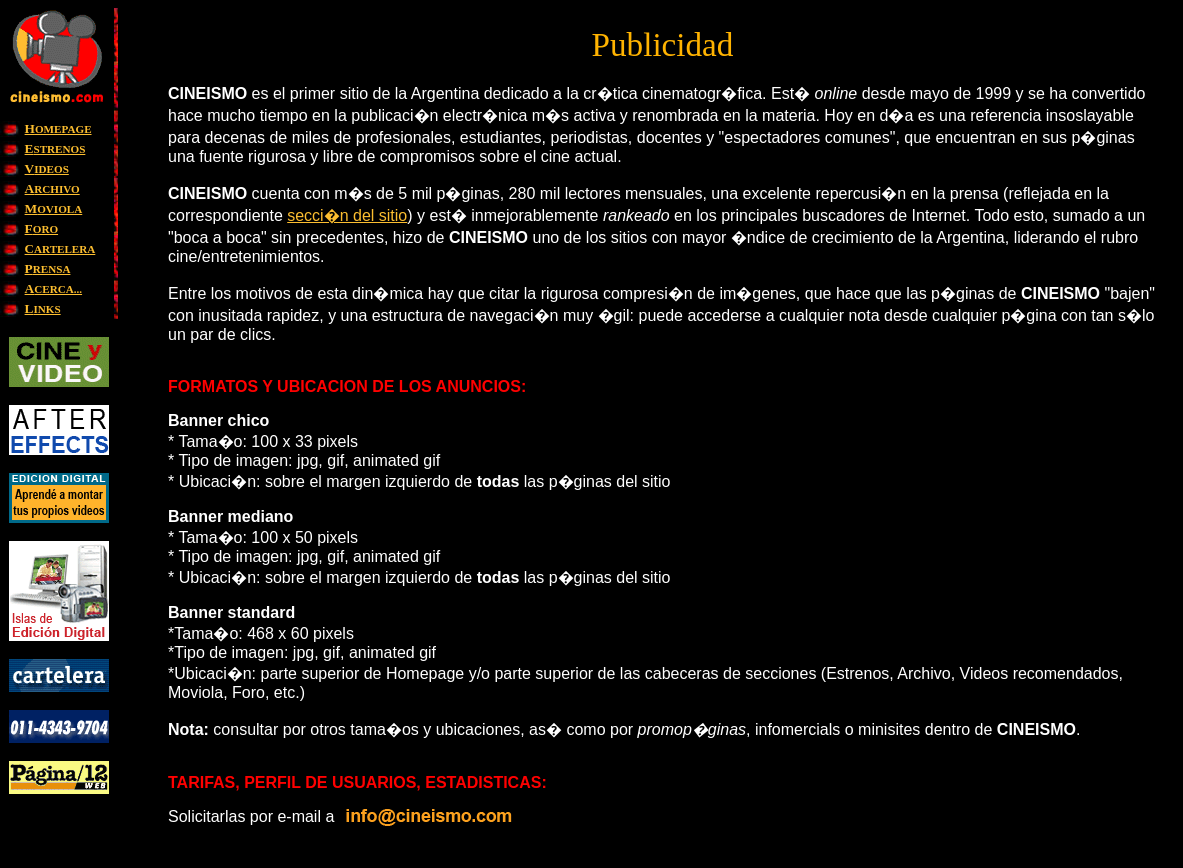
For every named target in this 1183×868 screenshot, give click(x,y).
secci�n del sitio (347, 215)
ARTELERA (60, 249)
